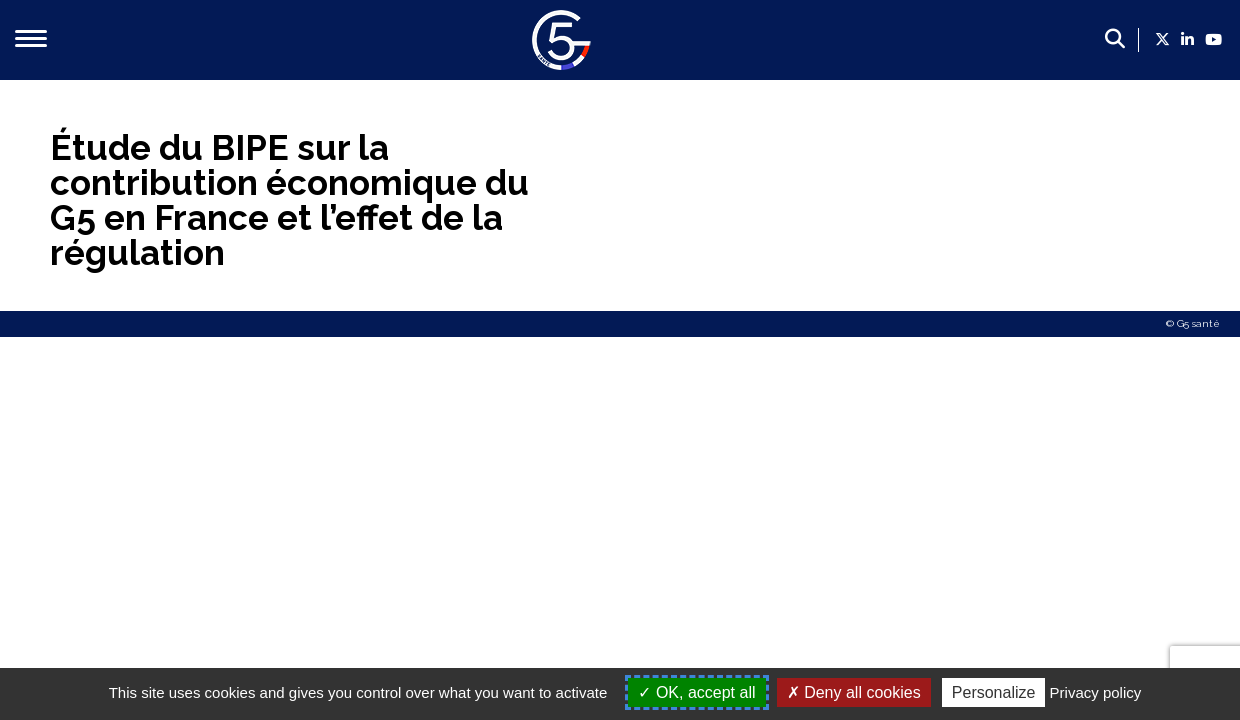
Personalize (994, 692)
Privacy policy (1096, 692)
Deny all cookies (854, 692)
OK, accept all (696, 692)
